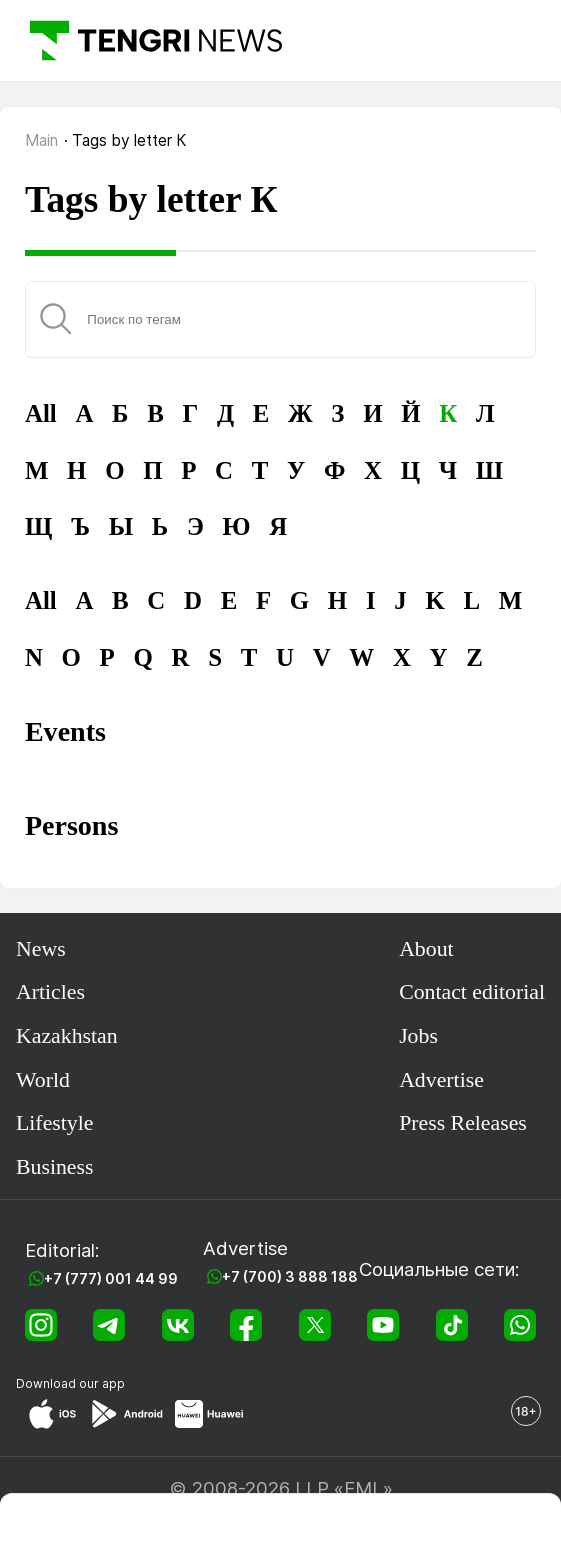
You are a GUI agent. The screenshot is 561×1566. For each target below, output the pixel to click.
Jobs (418, 1036)
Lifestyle (54, 1123)
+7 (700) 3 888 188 (290, 1276)
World (43, 1080)
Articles (50, 992)
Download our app (70, 1383)
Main (41, 140)
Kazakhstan (67, 1036)
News (41, 949)
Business (55, 1167)
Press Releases (463, 1123)
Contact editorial (472, 992)
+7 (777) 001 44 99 (111, 1278)
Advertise (441, 1080)
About (426, 949)
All (41, 413)
